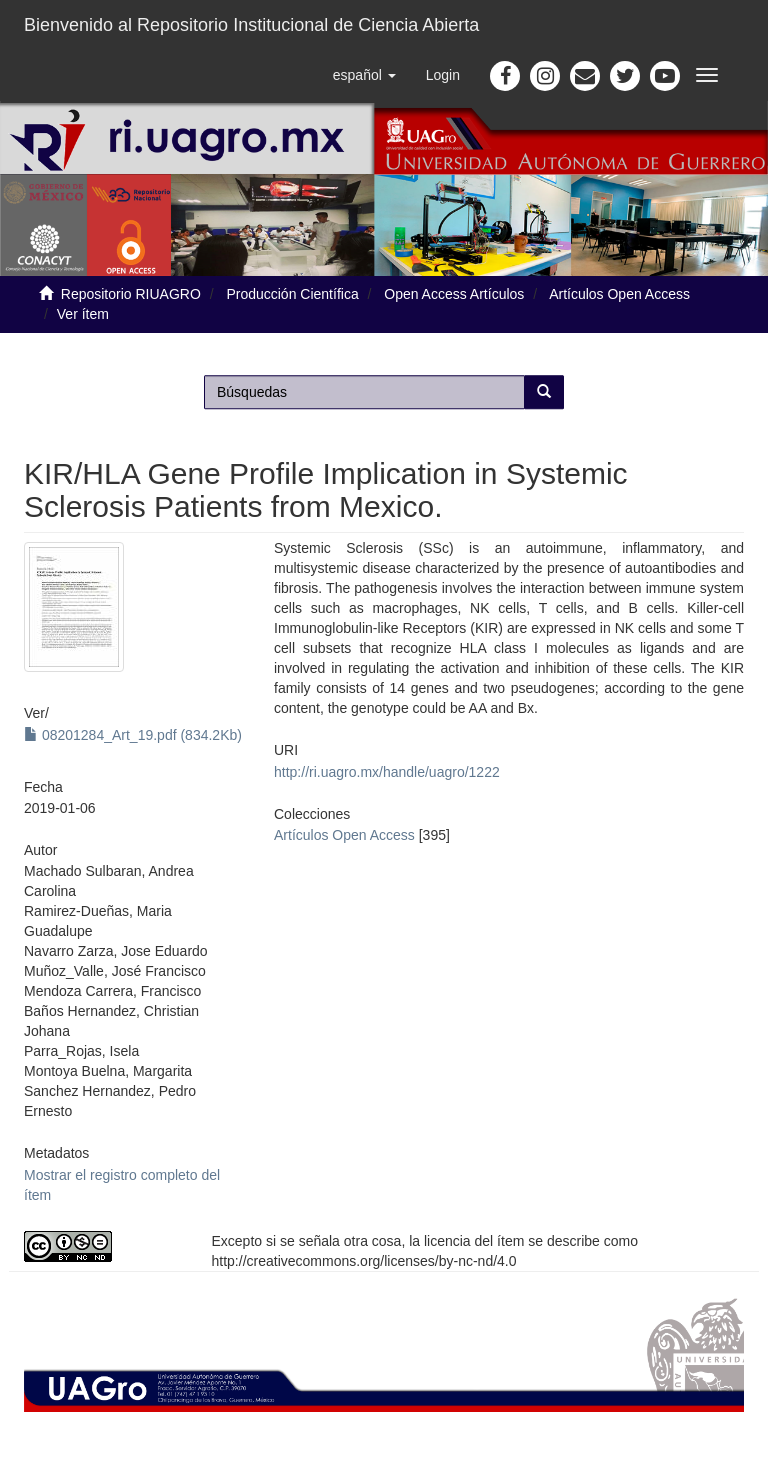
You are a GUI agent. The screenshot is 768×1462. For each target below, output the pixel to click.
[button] (364, 75)
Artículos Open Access (619, 294)
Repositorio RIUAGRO (131, 294)
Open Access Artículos (454, 294)
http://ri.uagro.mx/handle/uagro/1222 (387, 772)
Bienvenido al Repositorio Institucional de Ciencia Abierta (251, 25)
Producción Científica (292, 294)
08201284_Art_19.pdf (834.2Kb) (133, 735)
